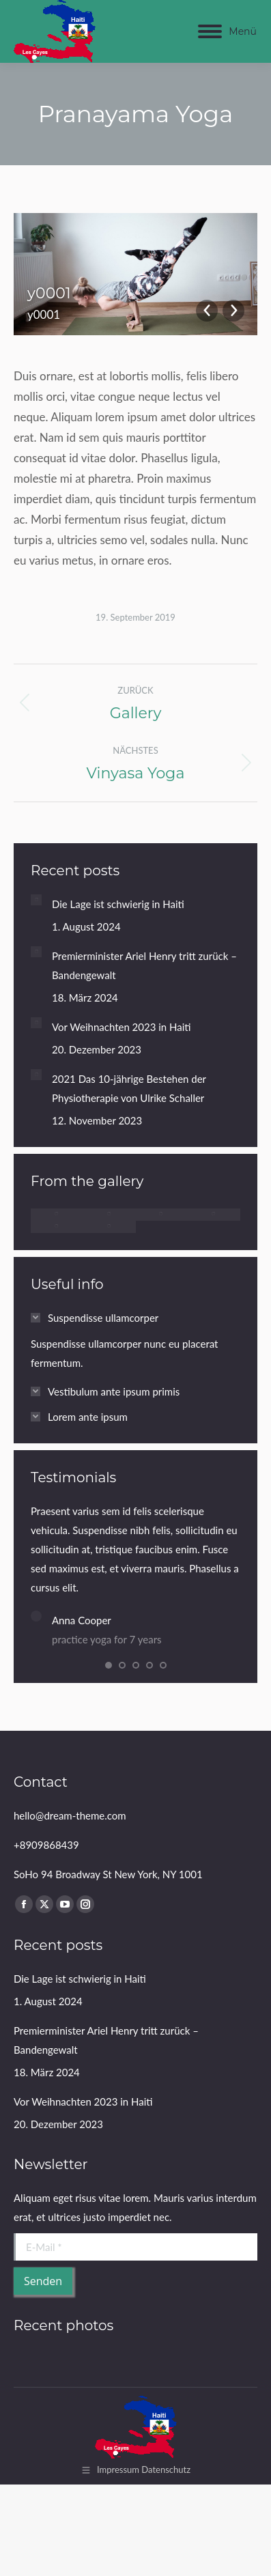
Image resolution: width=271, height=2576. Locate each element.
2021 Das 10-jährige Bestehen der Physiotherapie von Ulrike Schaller (129, 1088)
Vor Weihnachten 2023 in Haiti (121, 1027)
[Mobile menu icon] (227, 31)
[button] (108, 1670)
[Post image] (36, 899)
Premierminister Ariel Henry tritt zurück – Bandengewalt (144, 965)
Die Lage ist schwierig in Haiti (118, 904)
